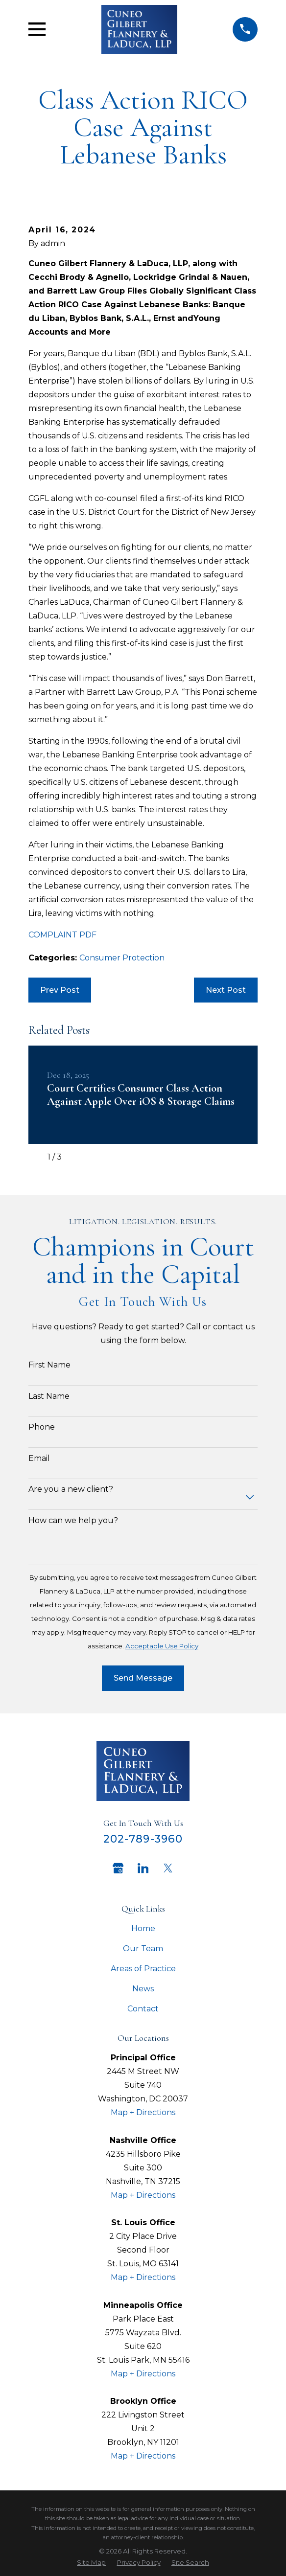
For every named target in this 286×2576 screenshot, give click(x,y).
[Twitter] (168, 1868)
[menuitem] (91, 2562)
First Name (49, 1364)
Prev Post (59, 990)
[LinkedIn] (143, 1868)
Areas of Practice (143, 1968)
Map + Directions (143, 2112)
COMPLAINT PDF (62, 934)
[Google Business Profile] (118, 1868)
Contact (143, 2008)
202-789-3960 (143, 1838)
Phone (41, 1427)
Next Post (226, 990)
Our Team (143, 1948)
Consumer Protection (122, 957)
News (143, 1988)
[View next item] (75, 1157)
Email (39, 1458)
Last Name (49, 1396)
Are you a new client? (70, 1489)
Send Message (143, 1678)
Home (143, 1928)
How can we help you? (73, 1520)
